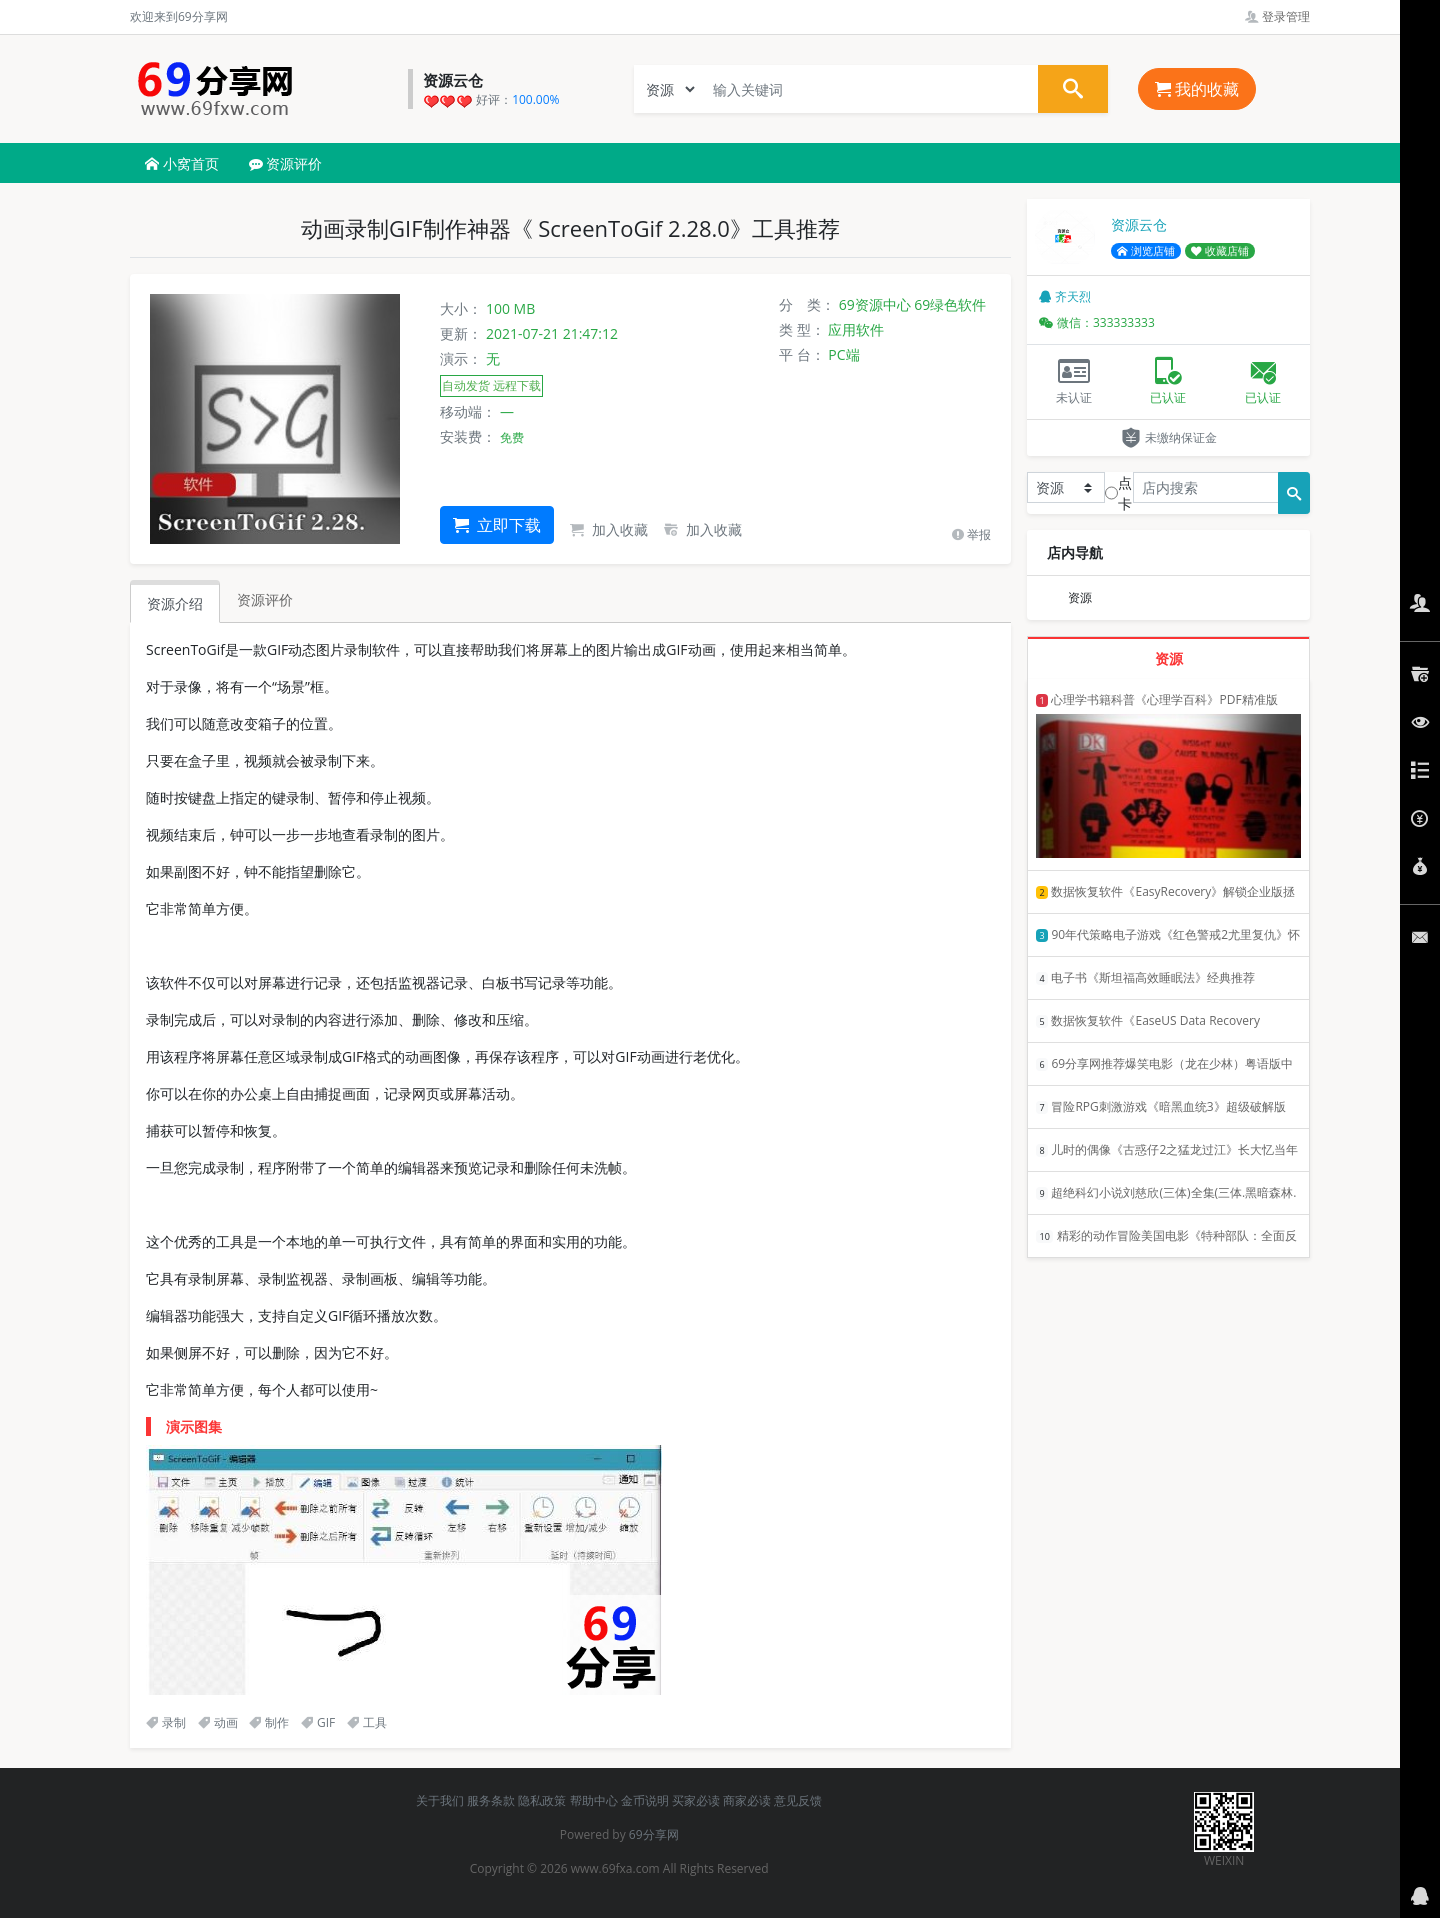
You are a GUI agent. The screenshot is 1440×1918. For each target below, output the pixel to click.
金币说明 (645, 1800)
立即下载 (497, 525)
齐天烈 (1065, 296)
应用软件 (856, 329)
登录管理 (1277, 16)
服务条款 (491, 1800)
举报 (971, 534)
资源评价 (286, 163)
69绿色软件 (950, 304)
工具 (367, 1722)
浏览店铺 (1146, 251)
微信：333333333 (1097, 322)
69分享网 (654, 1834)
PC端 (843, 354)
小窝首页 (182, 163)
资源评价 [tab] (265, 599)
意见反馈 (798, 1800)
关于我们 (440, 1800)
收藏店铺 (1220, 251)
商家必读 (747, 1800)
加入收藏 (609, 529)
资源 (1080, 597)
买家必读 (696, 1800)
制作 (269, 1722)
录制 (166, 1722)
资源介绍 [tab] (175, 603)
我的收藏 (1197, 89)
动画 (218, 1722)
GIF (318, 1722)
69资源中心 (875, 304)
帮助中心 (594, 1800)
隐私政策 (542, 1800)
